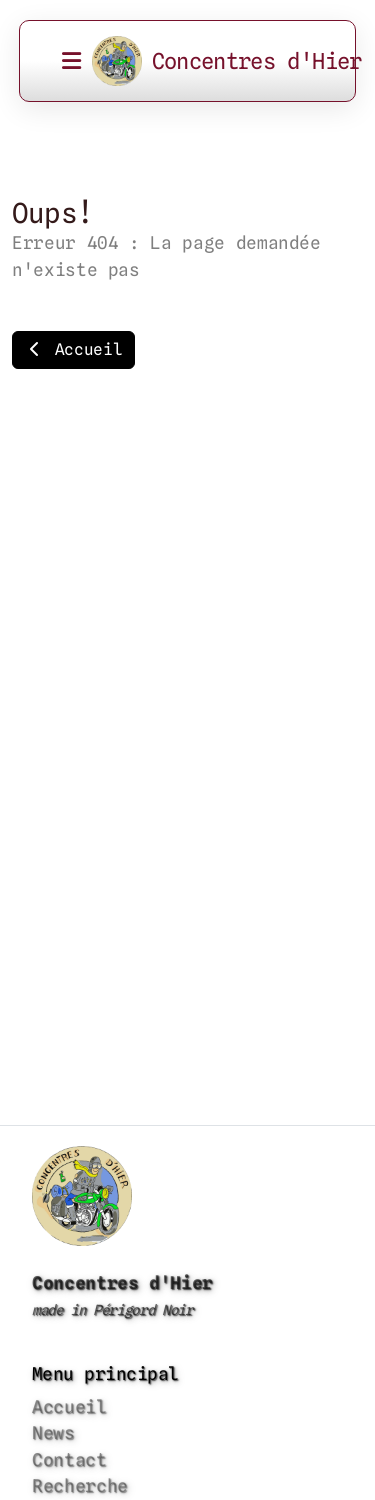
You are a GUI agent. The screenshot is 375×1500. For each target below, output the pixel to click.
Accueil (73, 349)
